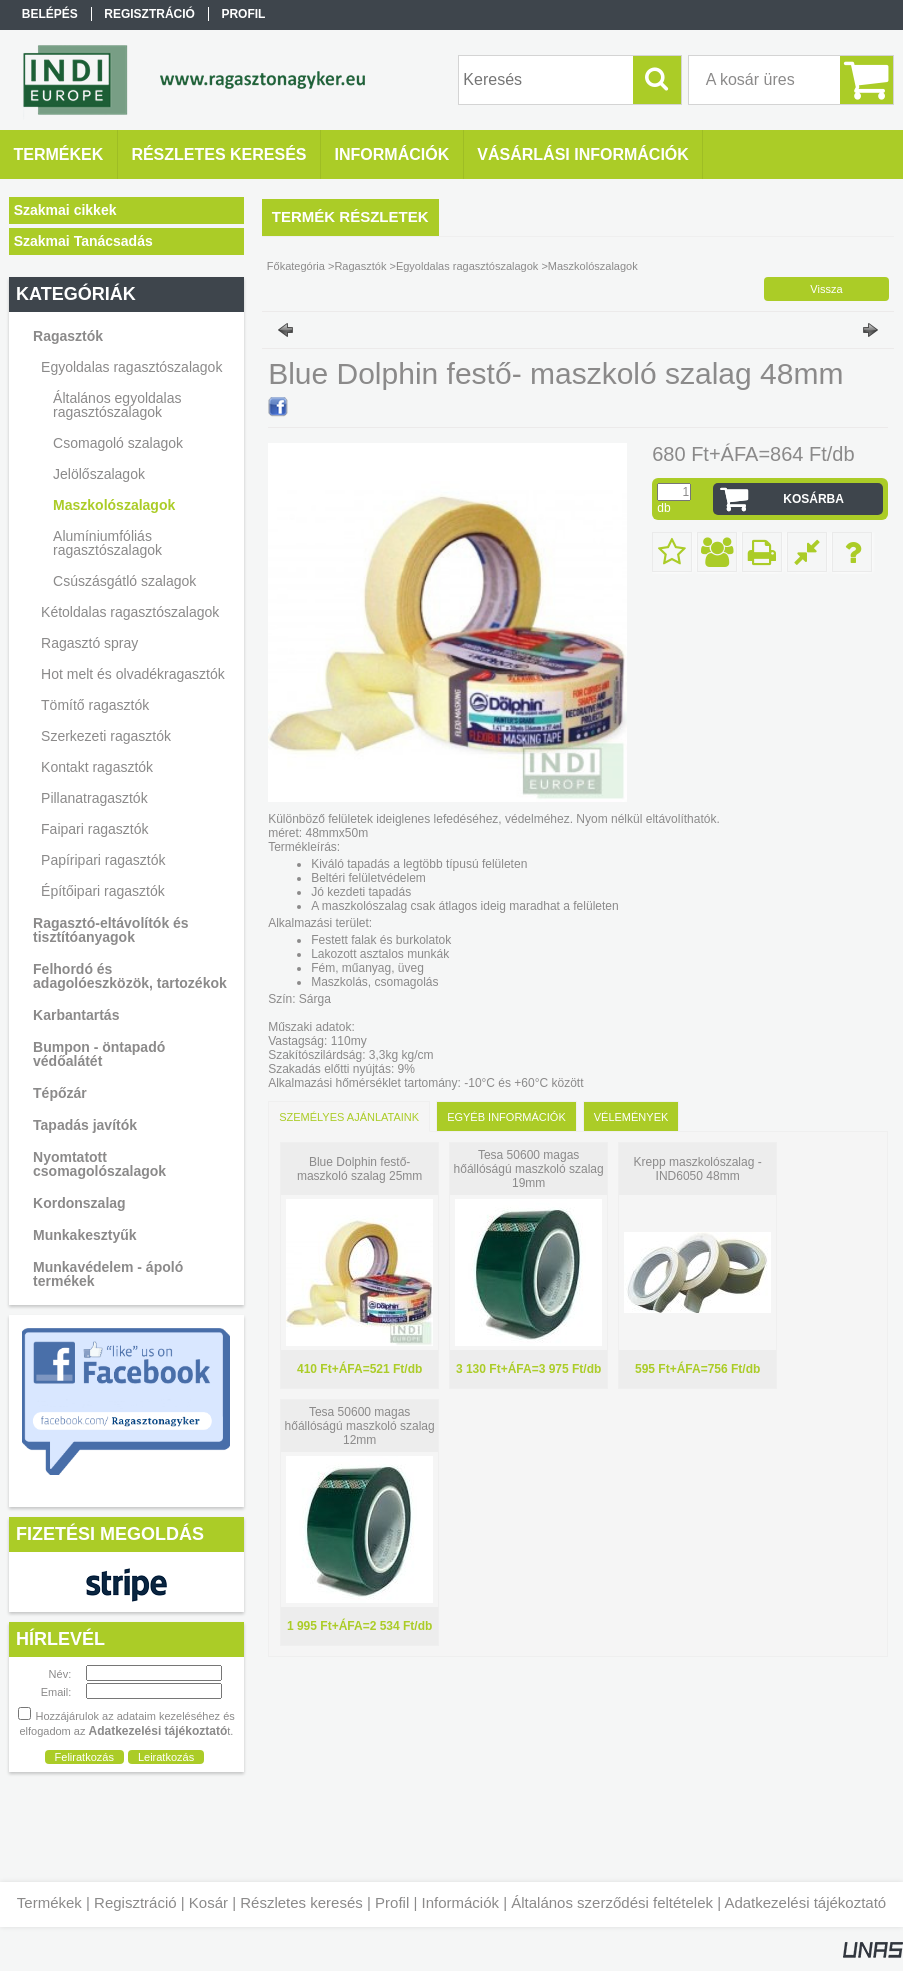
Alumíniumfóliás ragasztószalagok (107, 543)
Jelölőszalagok (99, 474)
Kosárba (813, 499)
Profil (392, 1902)
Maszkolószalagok (114, 505)
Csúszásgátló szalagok (124, 581)
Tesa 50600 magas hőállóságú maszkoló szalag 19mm (529, 1169)
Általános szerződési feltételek (612, 1902)
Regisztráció (135, 1902)
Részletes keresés (301, 1902)
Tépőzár (60, 1093)
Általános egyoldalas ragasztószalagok (117, 405)
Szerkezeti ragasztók (106, 736)
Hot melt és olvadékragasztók (133, 674)
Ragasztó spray (89, 643)
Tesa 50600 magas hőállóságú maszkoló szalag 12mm (360, 1426)
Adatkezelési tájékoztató (805, 1902)
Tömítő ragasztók (95, 705)
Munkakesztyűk (84, 1235)
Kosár (208, 1902)
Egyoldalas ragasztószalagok (467, 266)
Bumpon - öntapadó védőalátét (99, 1054)
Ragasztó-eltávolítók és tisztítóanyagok (111, 930)
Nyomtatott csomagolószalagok (99, 1164)
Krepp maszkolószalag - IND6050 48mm (698, 1169)
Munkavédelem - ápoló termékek (108, 1274)
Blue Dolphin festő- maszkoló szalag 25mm (359, 1169)
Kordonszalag (79, 1203)
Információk (460, 1902)
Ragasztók (360, 266)
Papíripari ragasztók (103, 860)
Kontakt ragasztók (97, 767)
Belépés (50, 14)
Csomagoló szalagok (118, 443)
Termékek (49, 1902)
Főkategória (296, 266)
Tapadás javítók (85, 1125)
